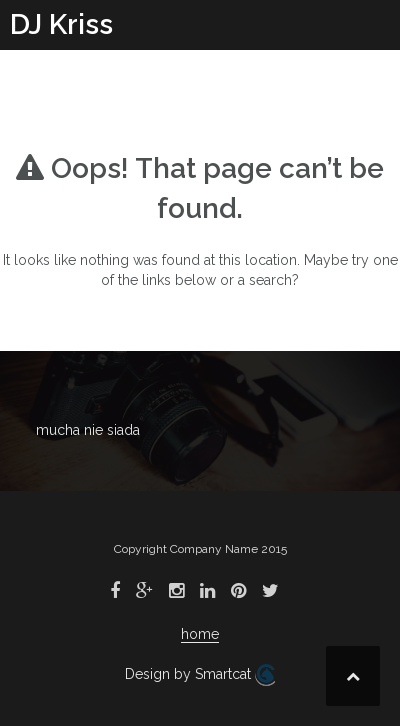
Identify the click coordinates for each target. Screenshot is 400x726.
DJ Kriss (61, 24)
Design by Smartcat (200, 675)
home (200, 634)
